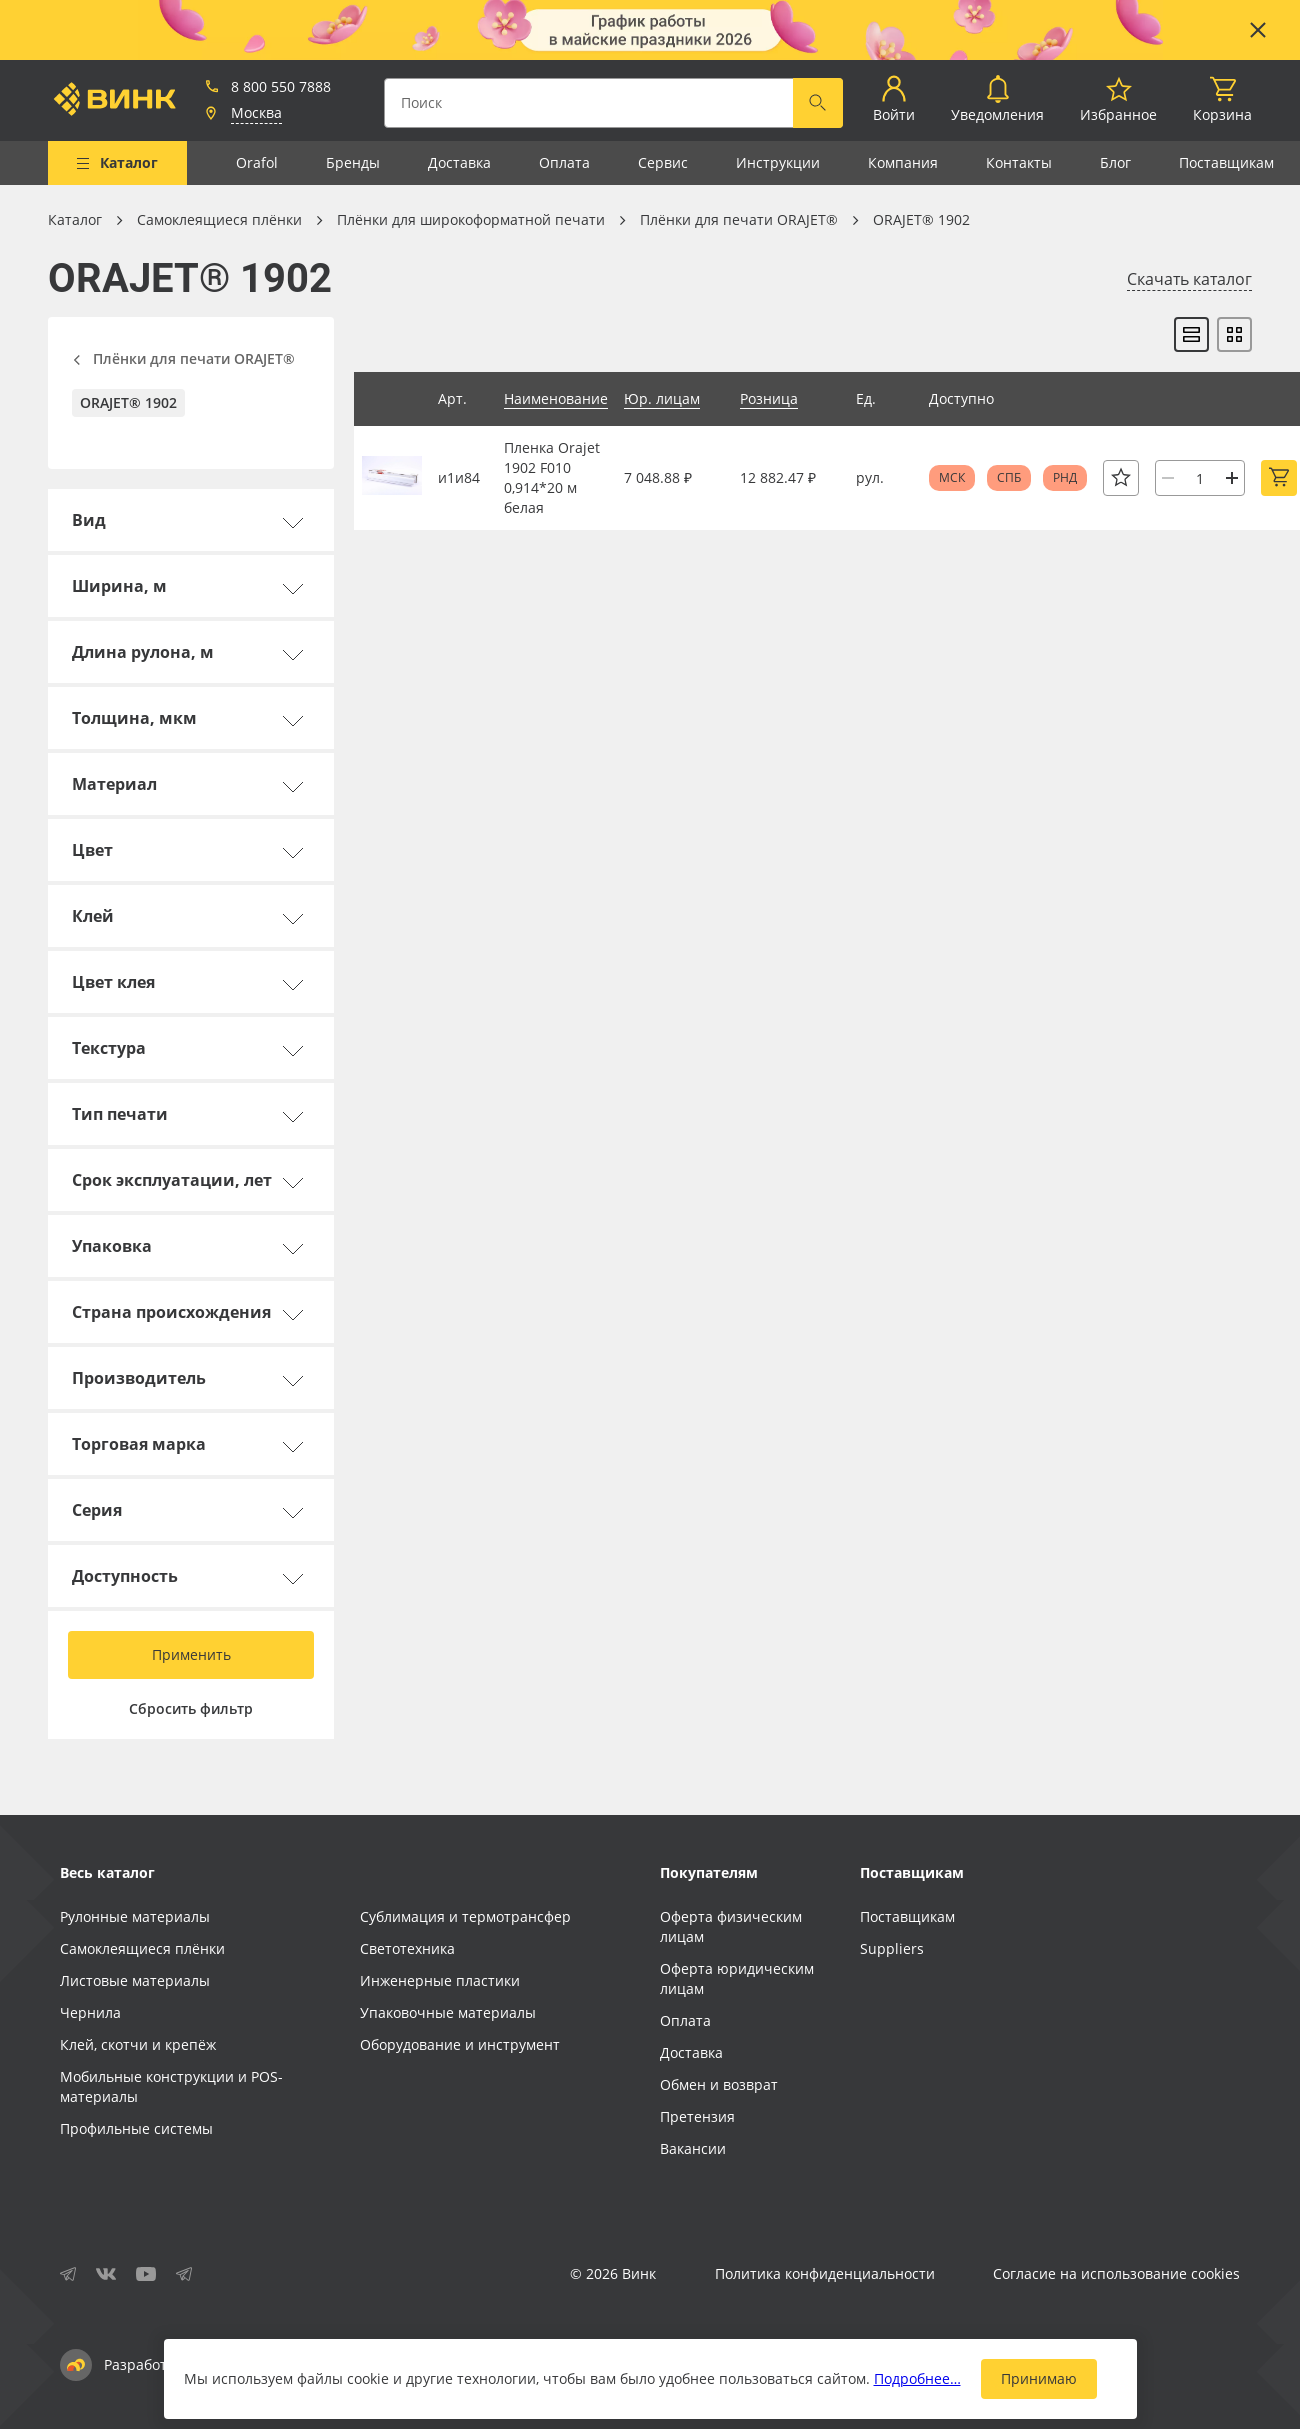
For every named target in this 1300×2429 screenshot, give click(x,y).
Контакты (1019, 162)
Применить (191, 1654)
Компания (903, 162)
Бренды (353, 162)
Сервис (663, 162)
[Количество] (1200, 478)
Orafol (257, 162)
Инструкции (778, 162)
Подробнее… (917, 2378)
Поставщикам (1226, 162)
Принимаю (1039, 2378)
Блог (1115, 162)
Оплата (564, 162)
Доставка (459, 162)
